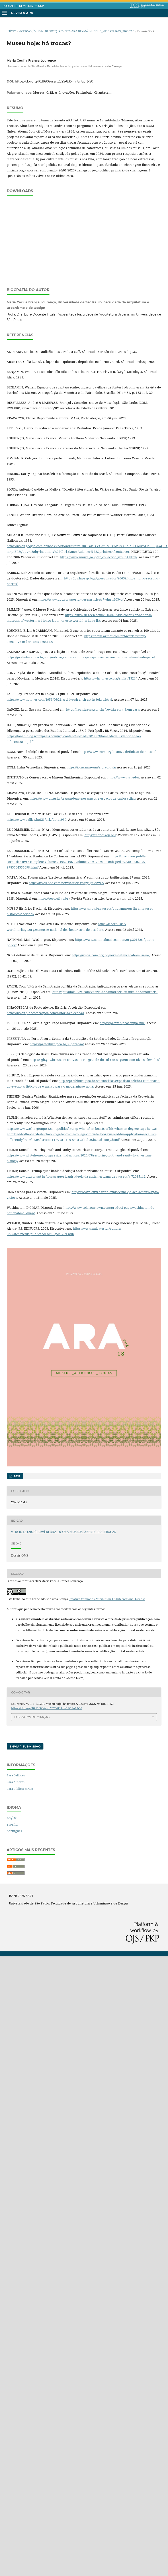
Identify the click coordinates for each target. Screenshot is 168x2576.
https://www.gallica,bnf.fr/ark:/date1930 (36, 779)
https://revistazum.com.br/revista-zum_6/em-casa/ (103, 669)
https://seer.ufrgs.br (53, 858)
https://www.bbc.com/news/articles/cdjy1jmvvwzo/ (66, 843)
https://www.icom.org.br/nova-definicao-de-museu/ (118, 712)
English (12, 1778)
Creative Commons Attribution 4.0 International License (107, 1559)
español (12, 1784)
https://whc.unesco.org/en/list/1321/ (110, 638)
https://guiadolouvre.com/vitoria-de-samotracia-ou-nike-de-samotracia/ (105, 952)
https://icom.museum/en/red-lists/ (91, 727)
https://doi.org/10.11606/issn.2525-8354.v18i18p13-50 (54, 81)
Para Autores (16, 1742)
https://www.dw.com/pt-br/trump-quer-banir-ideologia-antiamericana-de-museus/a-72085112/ (76, 1136)
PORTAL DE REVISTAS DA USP (23, 6)
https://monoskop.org (100, 795)
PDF (16, 1436)
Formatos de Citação (32, 1677)
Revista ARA (22, 13)
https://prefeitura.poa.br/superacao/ (57, 1004)
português (14, 1791)
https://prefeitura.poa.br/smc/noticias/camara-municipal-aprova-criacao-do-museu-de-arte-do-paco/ (81, 617)
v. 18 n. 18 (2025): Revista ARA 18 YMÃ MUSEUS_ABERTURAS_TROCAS (84, 31)
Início (11, 31)
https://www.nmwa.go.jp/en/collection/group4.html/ (98, 517)
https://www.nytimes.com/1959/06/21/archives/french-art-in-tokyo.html (59, 659)
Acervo (25, 31)
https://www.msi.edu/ (123, 737)
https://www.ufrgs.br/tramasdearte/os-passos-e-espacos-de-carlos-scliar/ (83, 758)
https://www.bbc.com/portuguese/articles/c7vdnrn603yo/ (81, 559)
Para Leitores (16, 1735)
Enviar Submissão (25, 1706)
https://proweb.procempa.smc (122, 983)
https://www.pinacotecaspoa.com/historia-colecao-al (45, 973)
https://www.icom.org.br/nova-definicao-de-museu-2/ (111, 915)
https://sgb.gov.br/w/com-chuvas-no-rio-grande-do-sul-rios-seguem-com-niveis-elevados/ (95, 1020)
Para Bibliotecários (20, 1749)
